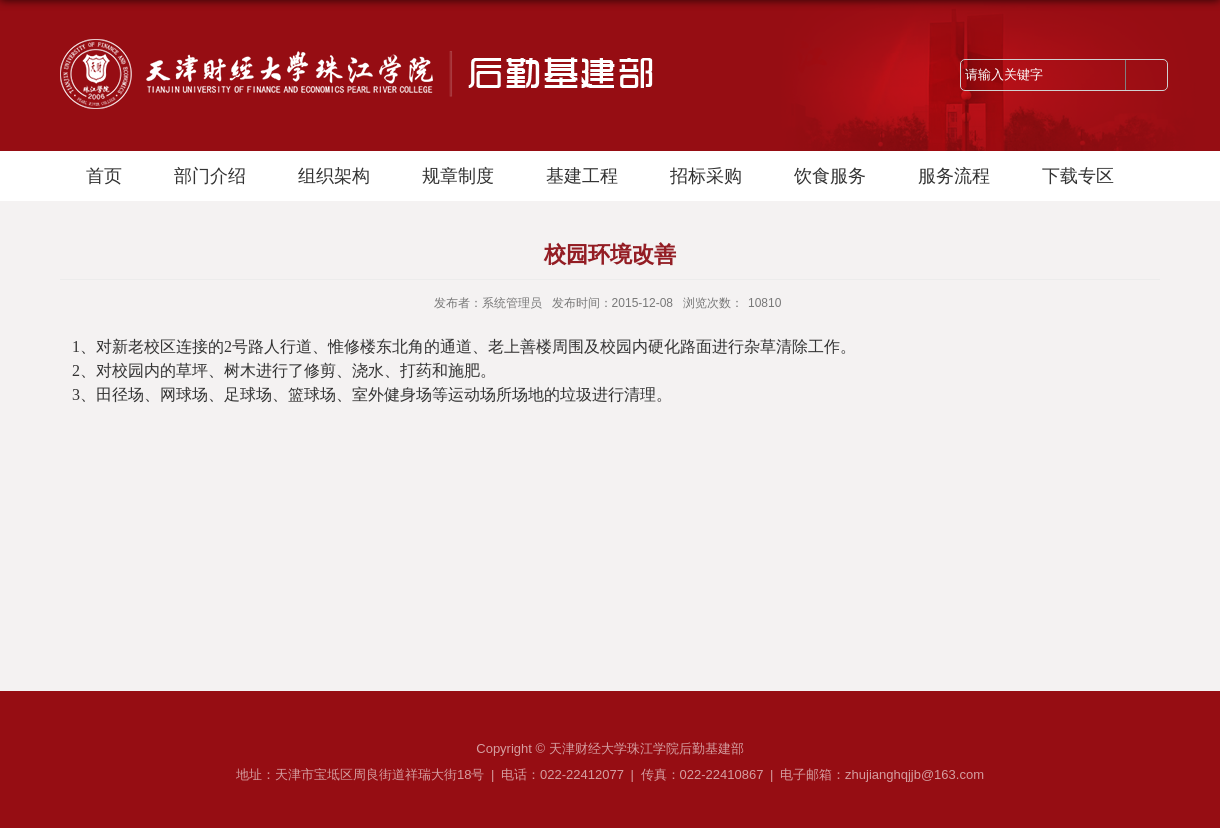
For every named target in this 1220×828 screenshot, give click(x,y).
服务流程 (954, 176)
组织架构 (334, 176)
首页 (104, 176)
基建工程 (582, 176)
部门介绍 (210, 176)
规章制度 (458, 176)
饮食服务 (830, 176)
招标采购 (706, 176)
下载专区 (1078, 176)
